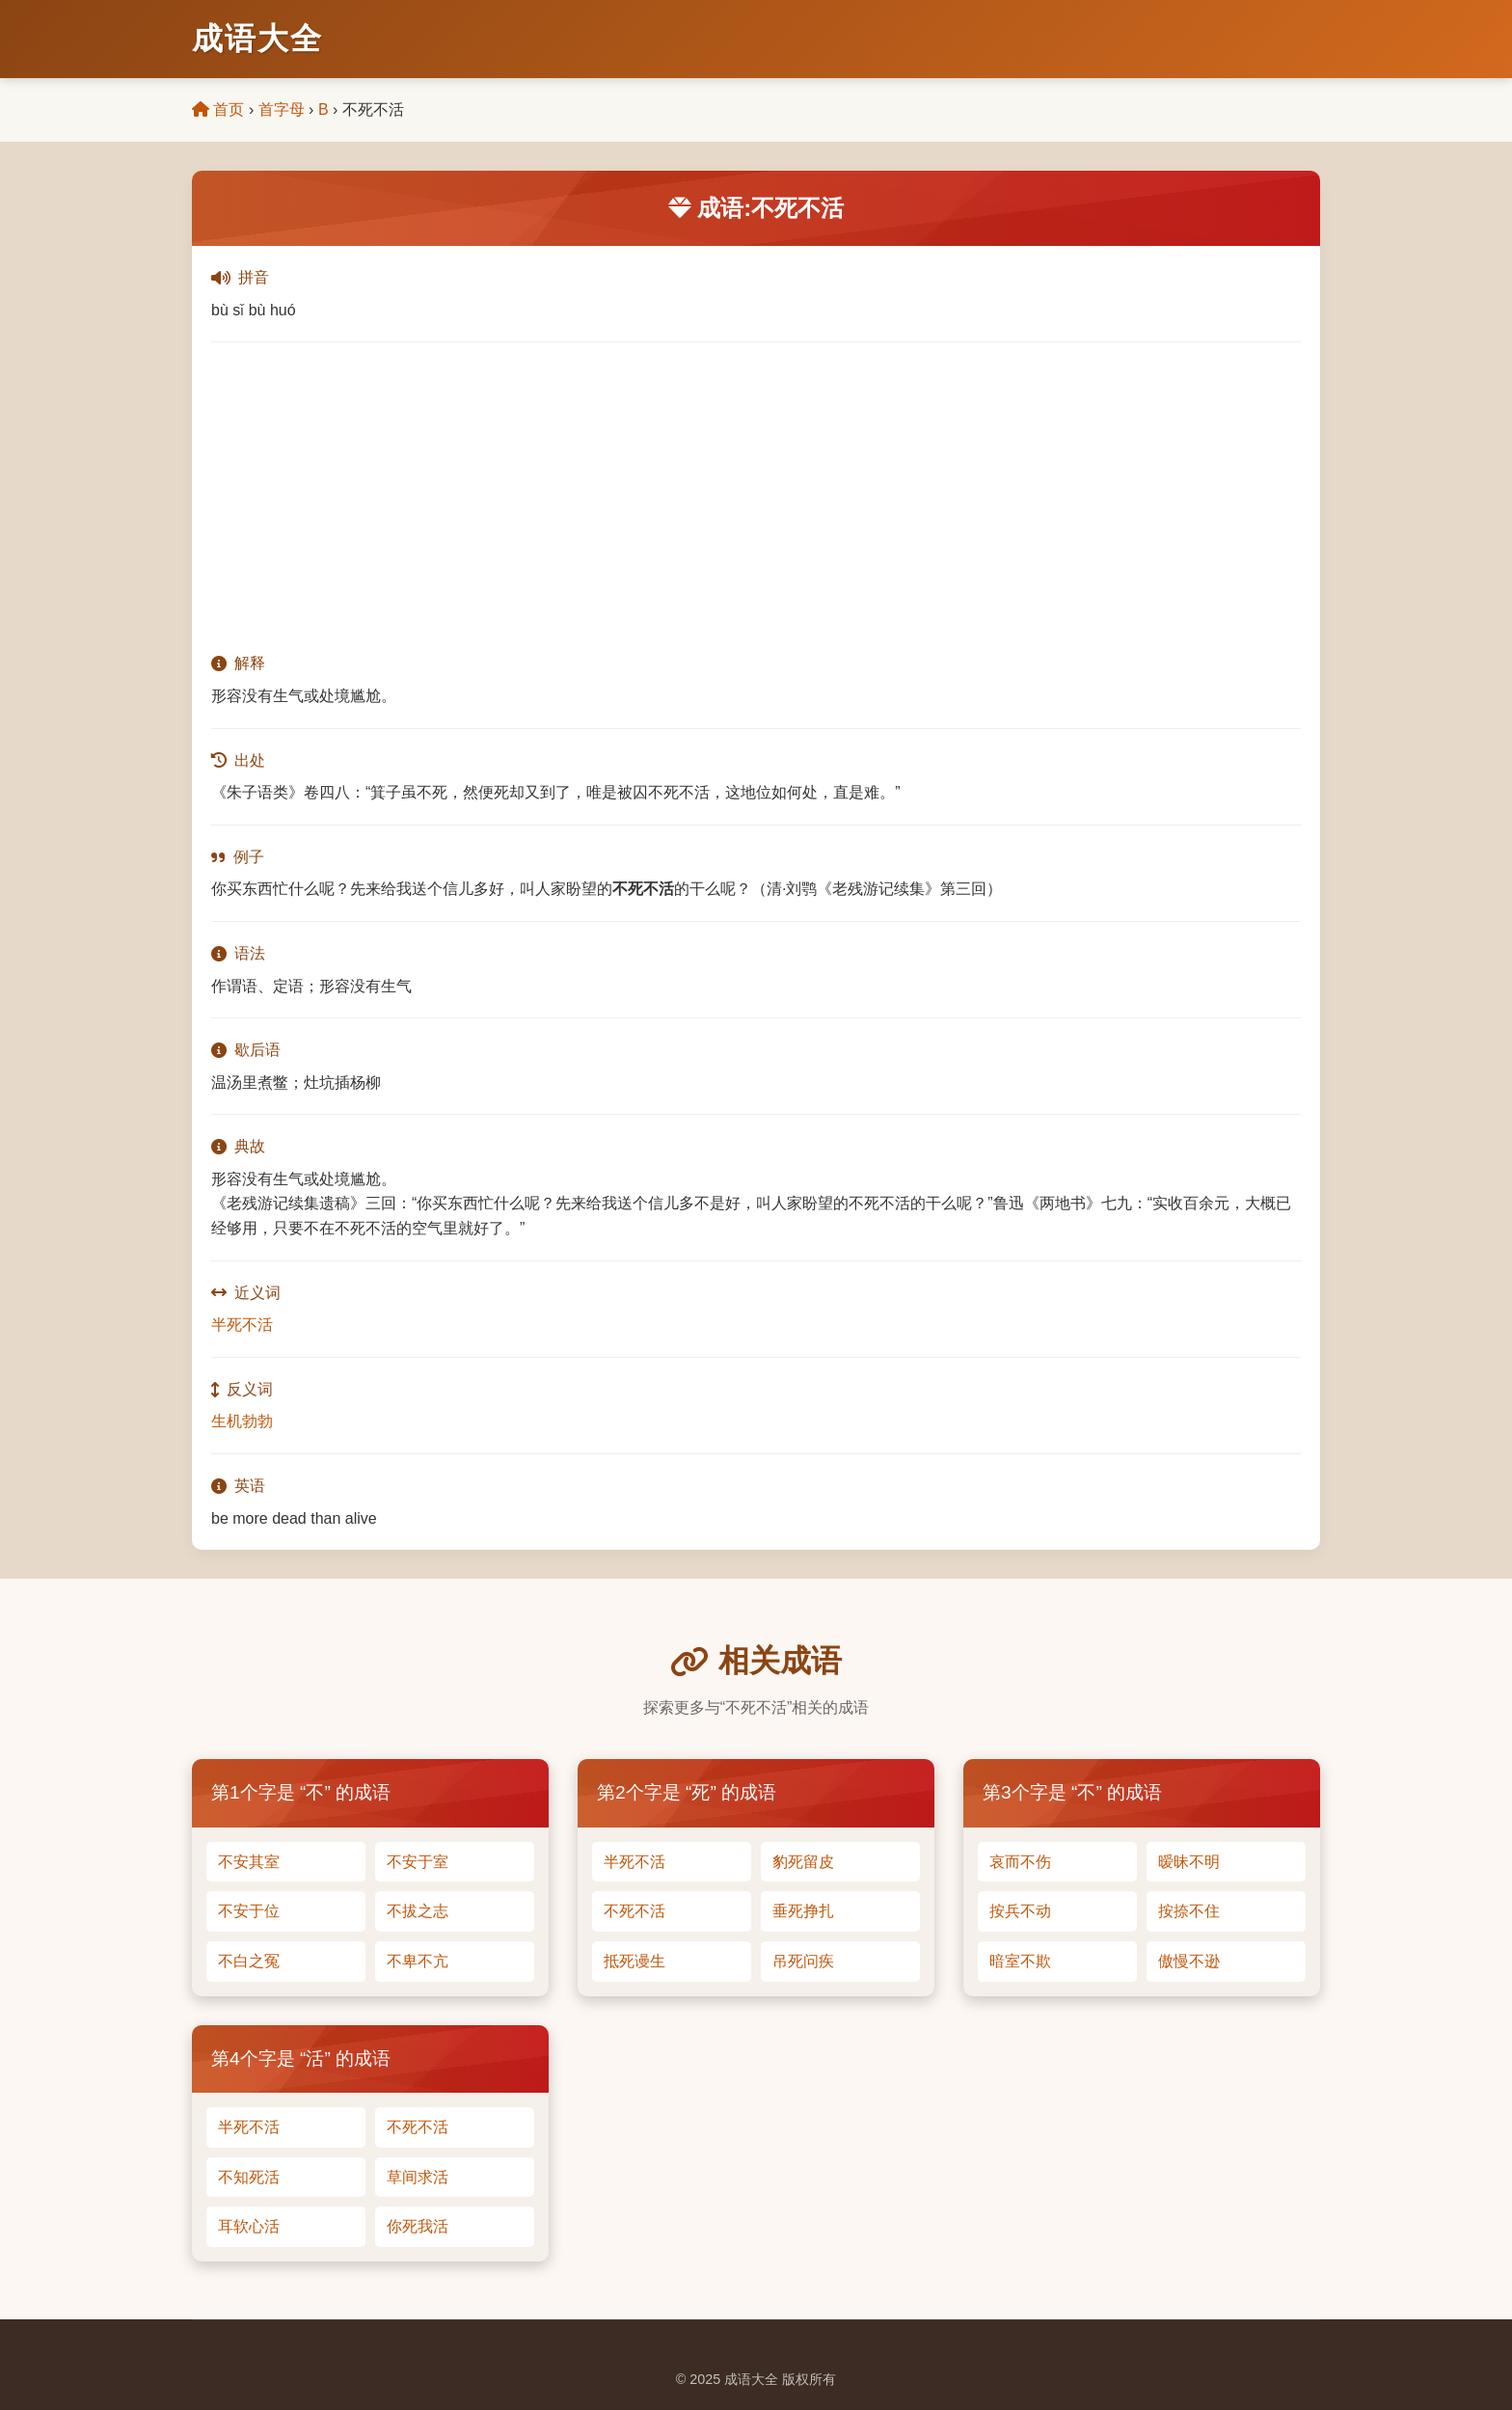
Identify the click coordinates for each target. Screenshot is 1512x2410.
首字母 (281, 109)
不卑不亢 (417, 1961)
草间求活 (417, 2177)
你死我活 (417, 2226)
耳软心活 (249, 2226)
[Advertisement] (756, 497)
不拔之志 (417, 1911)
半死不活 (242, 1324)
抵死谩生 (634, 1961)
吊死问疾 (803, 1961)
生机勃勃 (242, 1421)
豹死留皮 (803, 1862)
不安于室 (417, 1862)
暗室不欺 (1020, 1961)
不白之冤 (249, 1961)
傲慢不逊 (1189, 1961)
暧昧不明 (1189, 1862)
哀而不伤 (1020, 1862)
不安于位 (249, 1911)
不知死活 (249, 2177)
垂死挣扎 (803, 1911)
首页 (218, 109)
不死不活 (634, 1911)
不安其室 (249, 1862)
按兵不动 (1020, 1911)
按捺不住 (1189, 1911)
